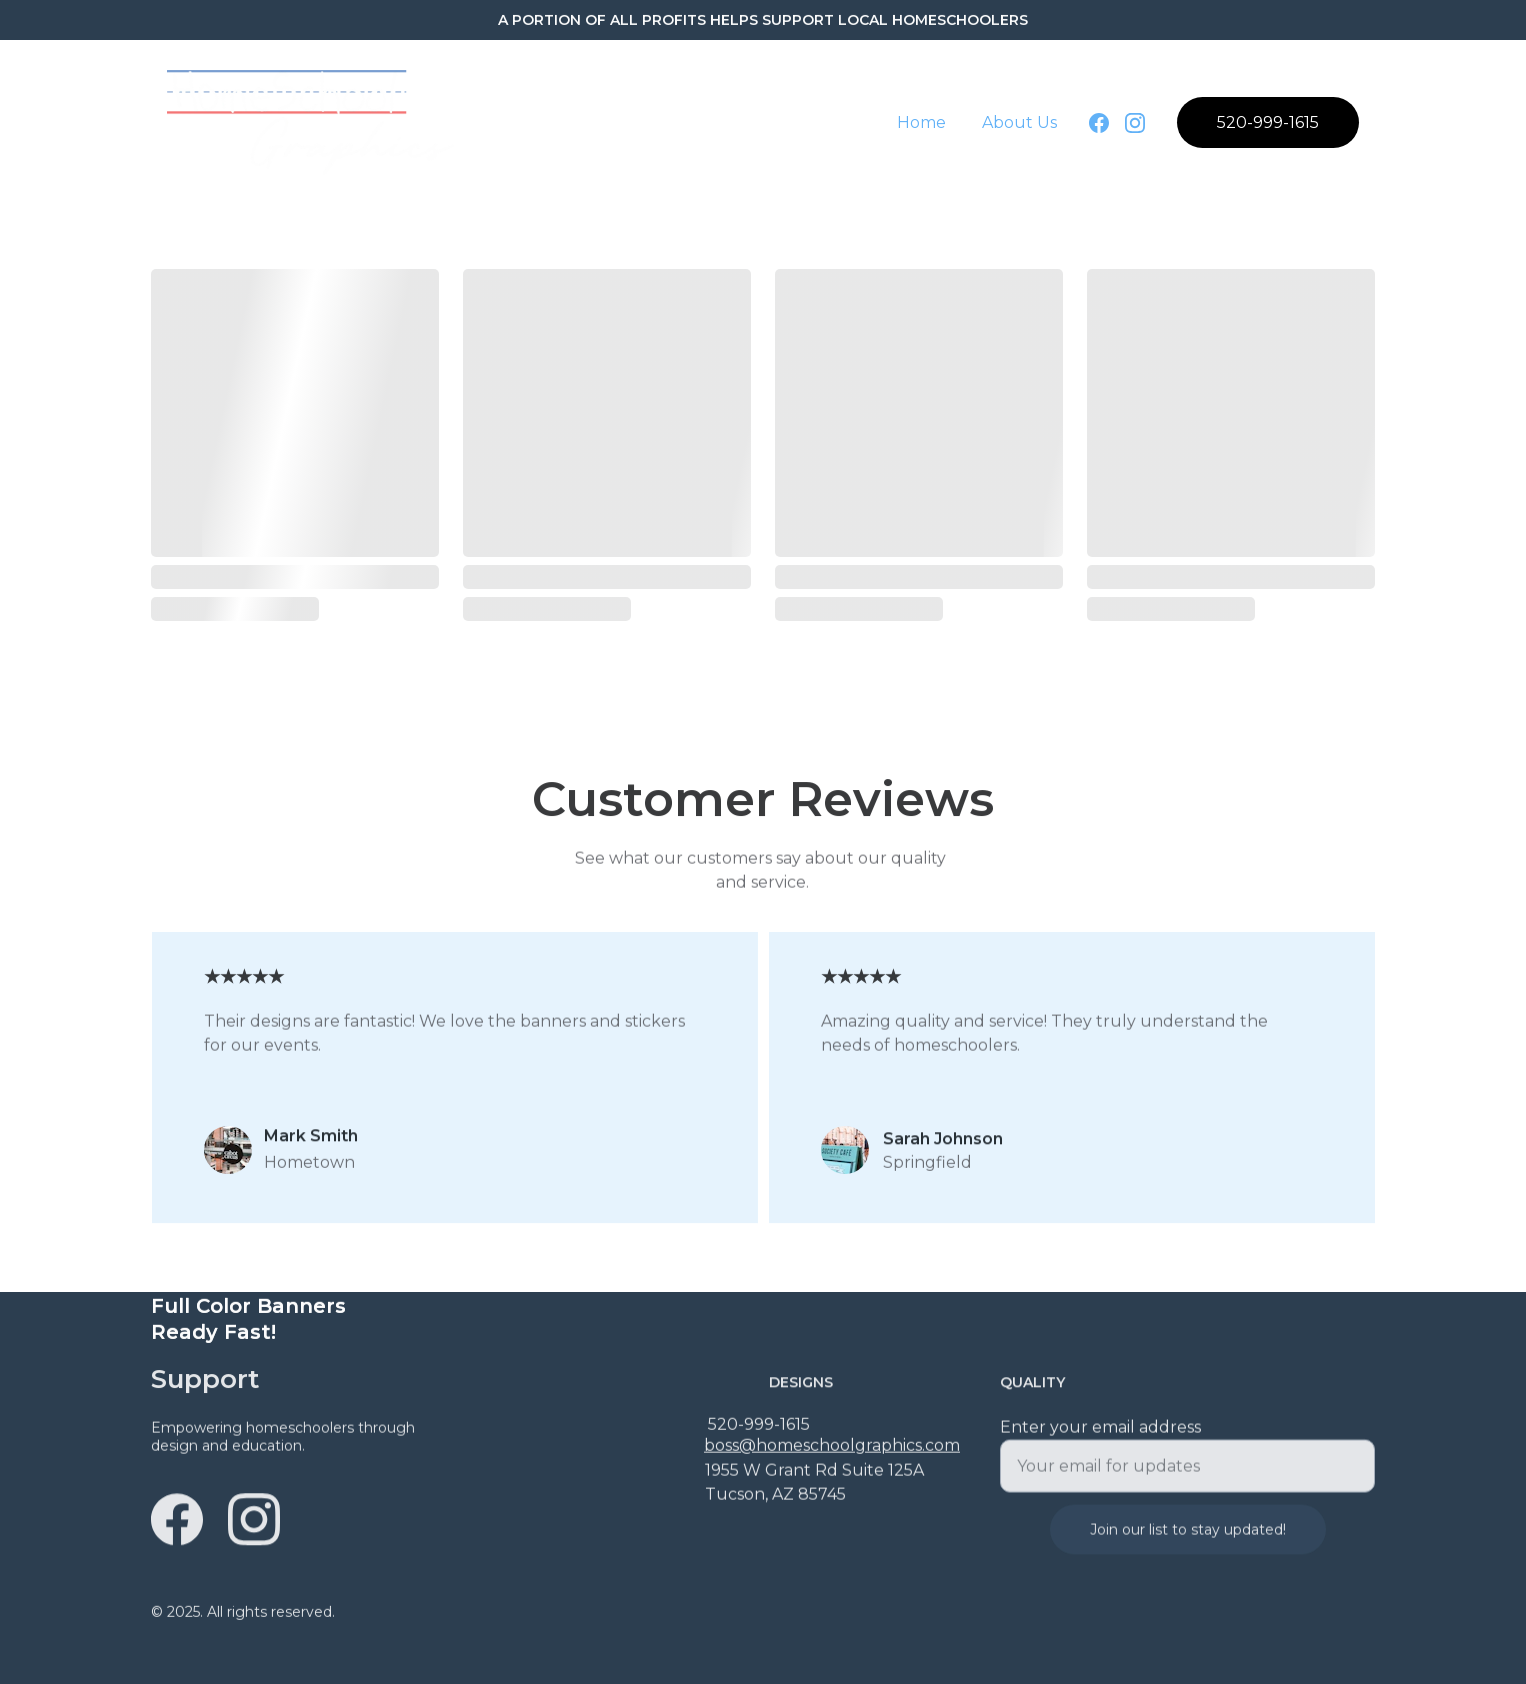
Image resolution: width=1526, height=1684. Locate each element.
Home (921, 122)
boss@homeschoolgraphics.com (832, 1447)
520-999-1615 (1268, 122)
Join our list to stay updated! (1188, 1542)
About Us (1019, 122)
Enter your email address (1100, 1439)
